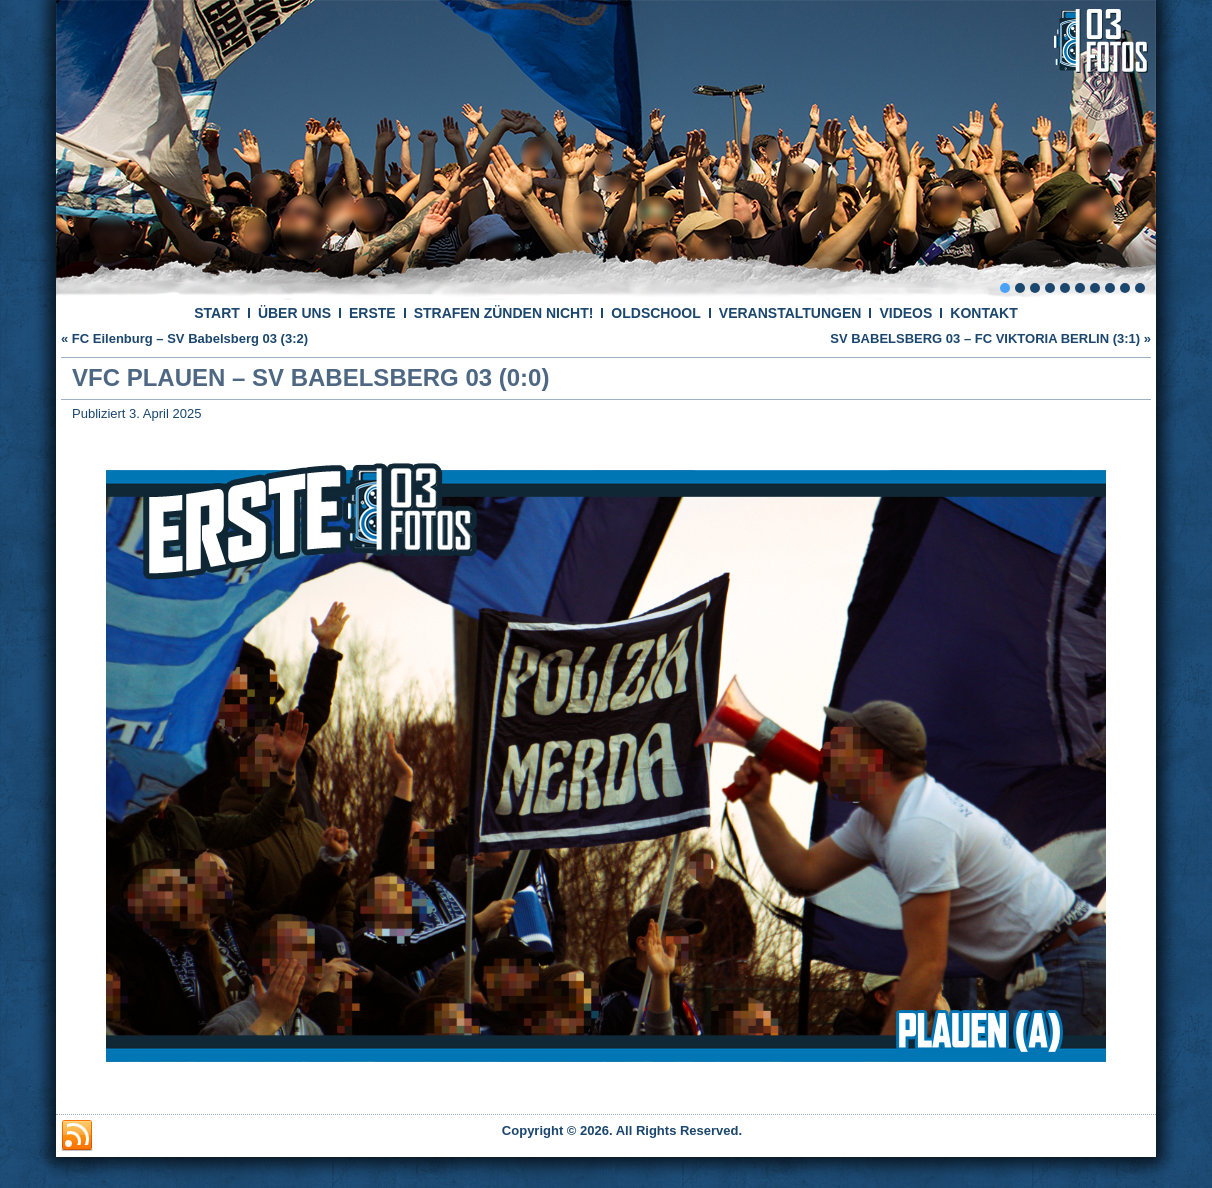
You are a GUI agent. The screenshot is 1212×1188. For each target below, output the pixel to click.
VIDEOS (905, 313)
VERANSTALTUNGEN (790, 313)
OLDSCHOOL (655, 313)
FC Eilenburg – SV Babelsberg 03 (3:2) (190, 338)
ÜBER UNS (294, 313)
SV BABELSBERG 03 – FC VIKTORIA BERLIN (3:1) (985, 338)
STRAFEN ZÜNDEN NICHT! (504, 313)
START (217, 313)
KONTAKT (983, 313)
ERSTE (372, 313)
